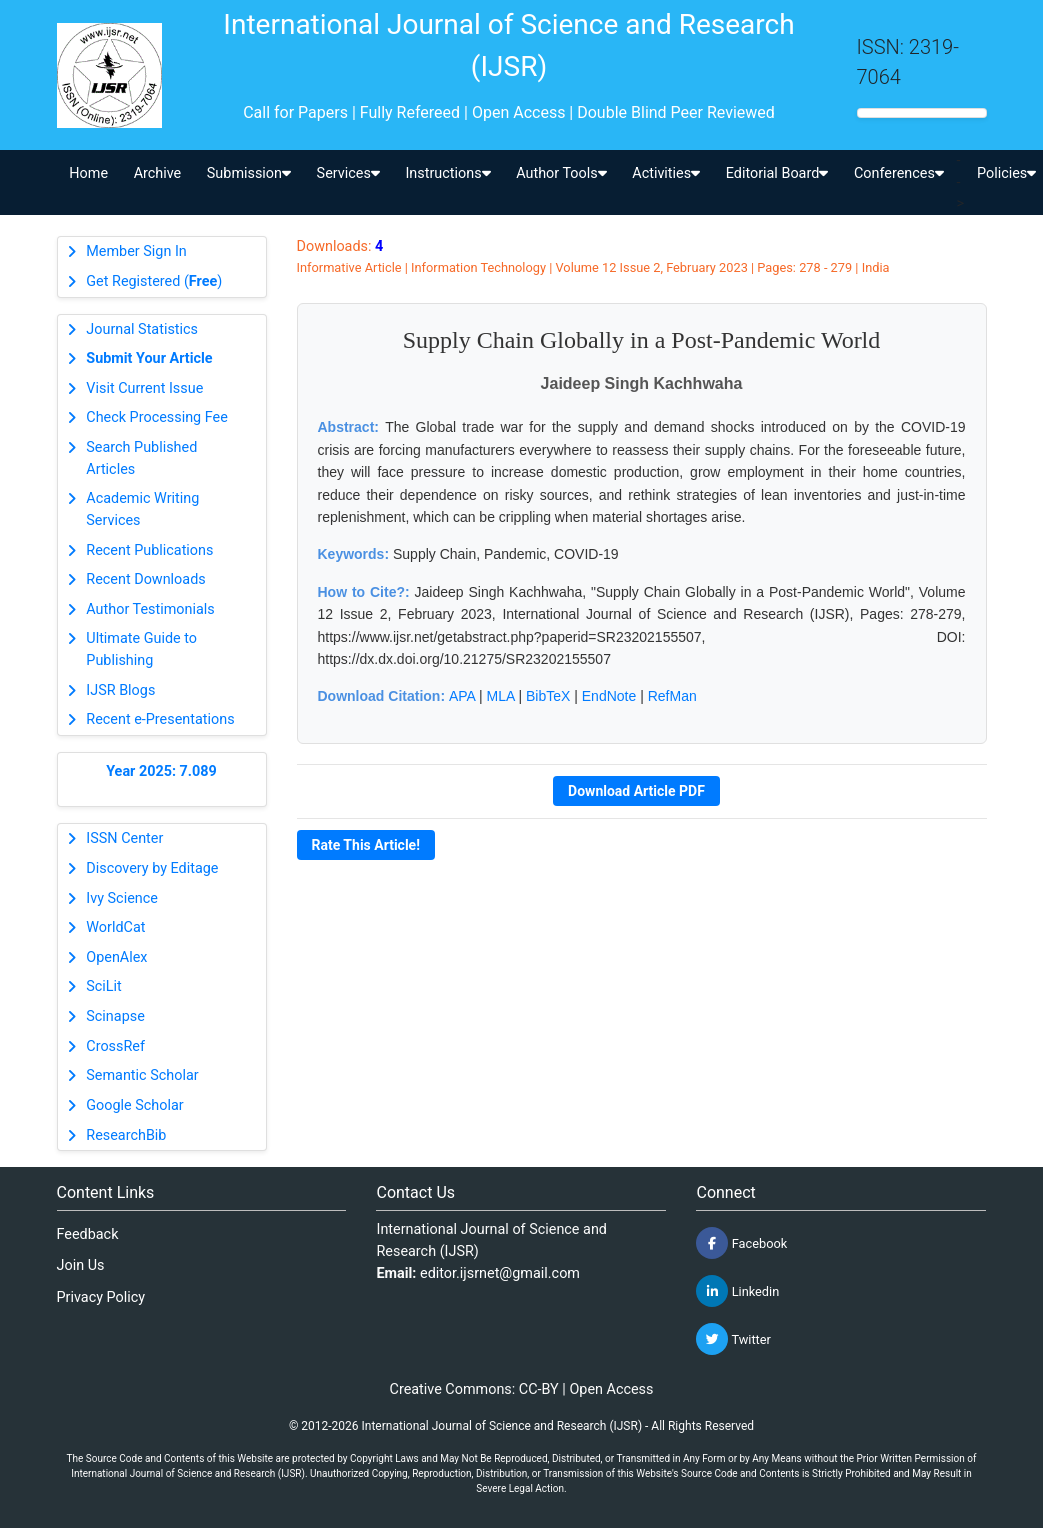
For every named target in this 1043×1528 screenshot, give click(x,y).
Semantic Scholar (142, 1075)
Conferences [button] (899, 173)
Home (88, 173)
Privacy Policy (101, 1297)
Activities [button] (666, 173)
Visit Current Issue (144, 388)
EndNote (609, 696)
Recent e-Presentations (160, 719)
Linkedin (737, 1291)
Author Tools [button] (561, 173)
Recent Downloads (145, 579)
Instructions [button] (447, 173)
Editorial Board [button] (777, 173)
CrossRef (115, 1046)
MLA (501, 696)
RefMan (672, 696)
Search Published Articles (141, 458)
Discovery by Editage (152, 868)
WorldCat (115, 927)
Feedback (88, 1234)
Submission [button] (249, 173)
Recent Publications (149, 550)
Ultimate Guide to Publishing (141, 649)
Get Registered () (154, 281)
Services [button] (348, 173)
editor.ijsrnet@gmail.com (500, 1273)
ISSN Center (124, 838)
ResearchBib (126, 1135)
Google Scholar (134, 1105)
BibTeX (548, 696)
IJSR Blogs (120, 690)
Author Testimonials (150, 609)
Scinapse (115, 1016)
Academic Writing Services (142, 509)
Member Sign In (136, 251)
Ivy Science (122, 898)
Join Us (81, 1265)
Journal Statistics (142, 329)
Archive (158, 173)
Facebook (741, 1243)
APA (462, 696)
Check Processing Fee (157, 417)
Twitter (733, 1339)
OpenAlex (116, 957)
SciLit (104, 986)
